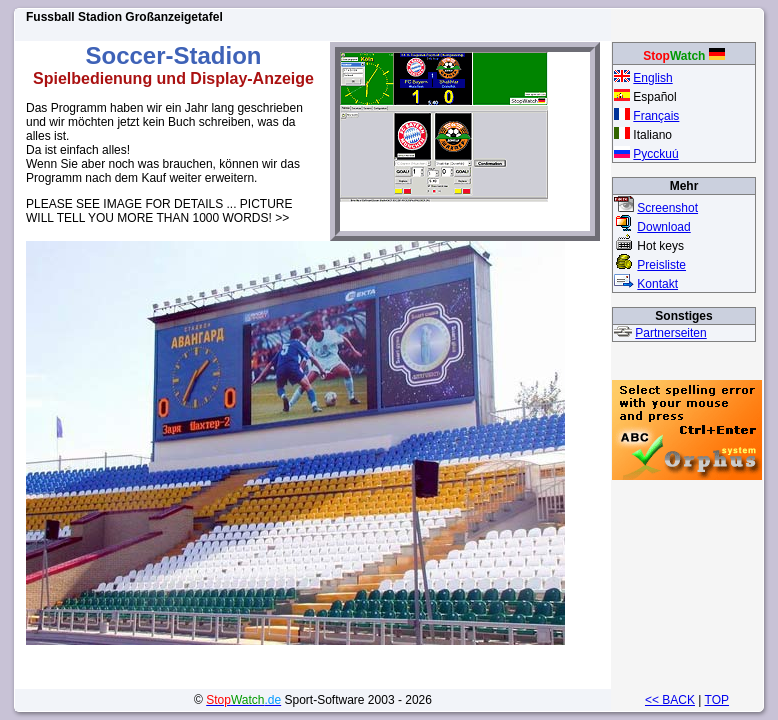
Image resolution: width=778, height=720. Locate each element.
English (652, 78)
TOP (717, 700)
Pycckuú (655, 154)
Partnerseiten (670, 333)
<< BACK (670, 700)
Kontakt (657, 284)
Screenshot (667, 208)
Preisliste (661, 265)
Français (656, 116)
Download (663, 227)
